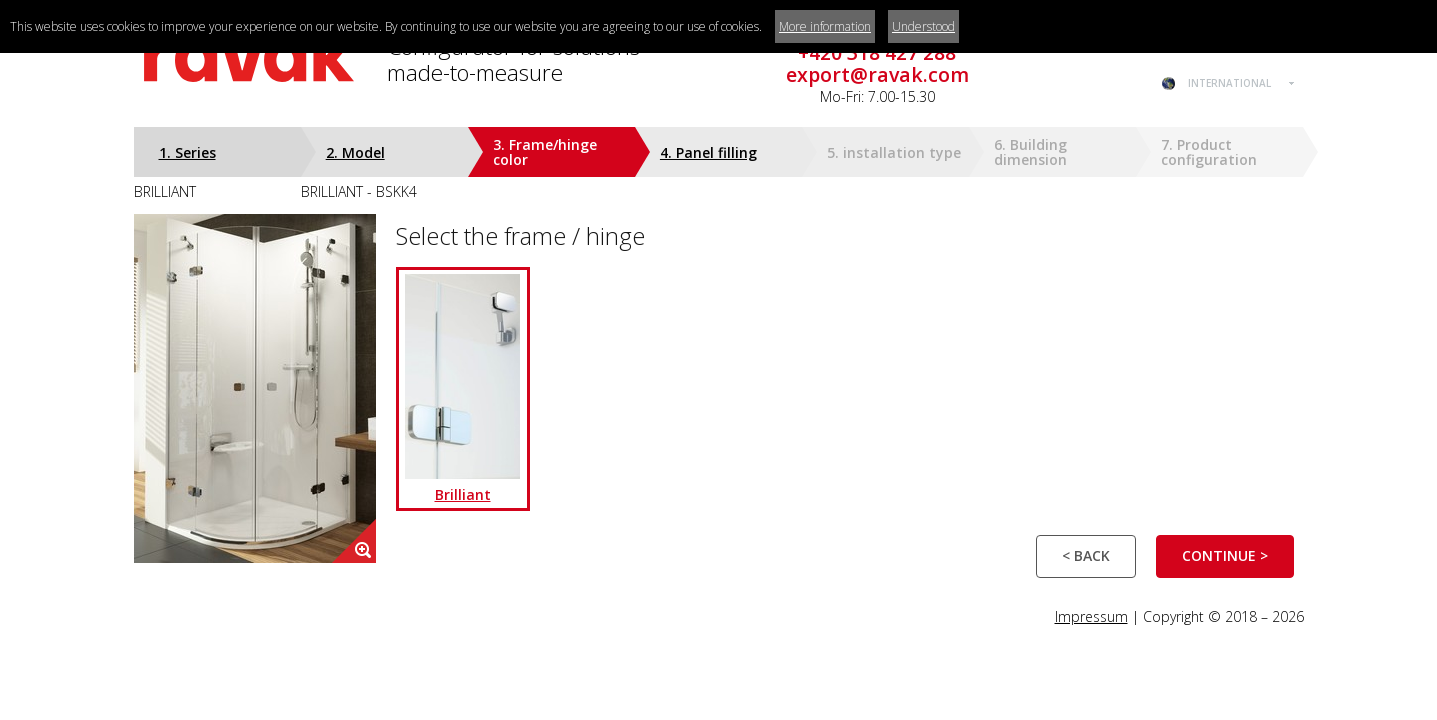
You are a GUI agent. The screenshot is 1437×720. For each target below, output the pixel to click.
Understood (923, 26)
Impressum (1091, 616)
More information (825, 26)
